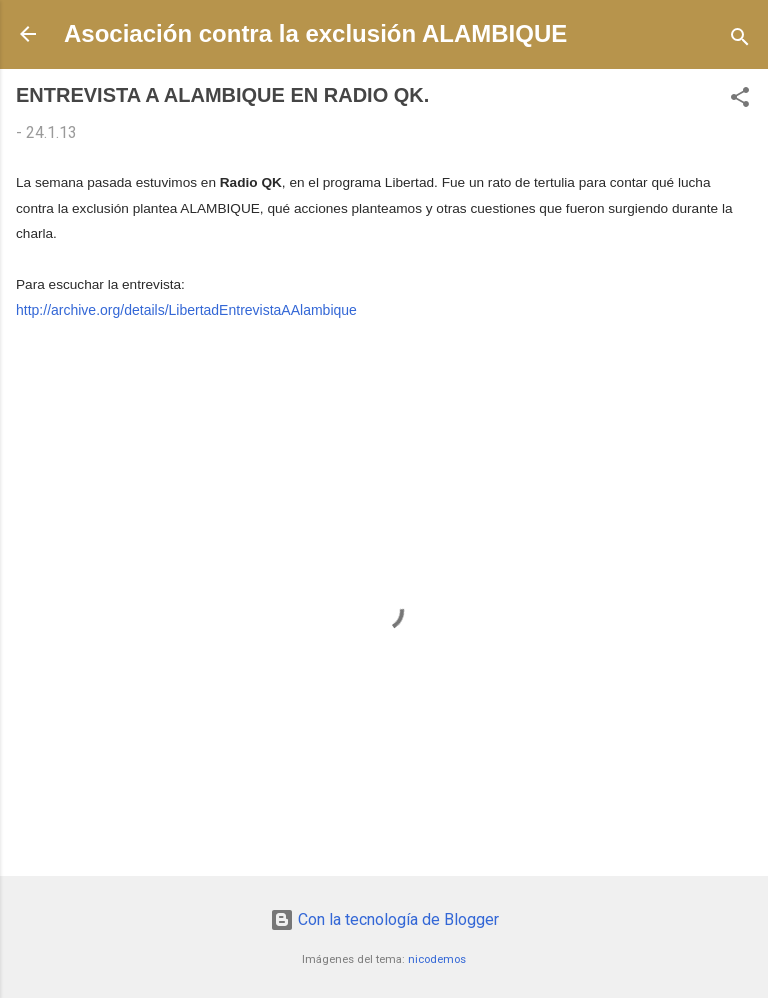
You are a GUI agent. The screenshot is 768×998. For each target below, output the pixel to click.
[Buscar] (740, 40)
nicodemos (437, 959)
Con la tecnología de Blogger (384, 919)
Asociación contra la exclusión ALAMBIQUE (315, 33)
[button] (740, 100)
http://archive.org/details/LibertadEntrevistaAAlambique (186, 310)
